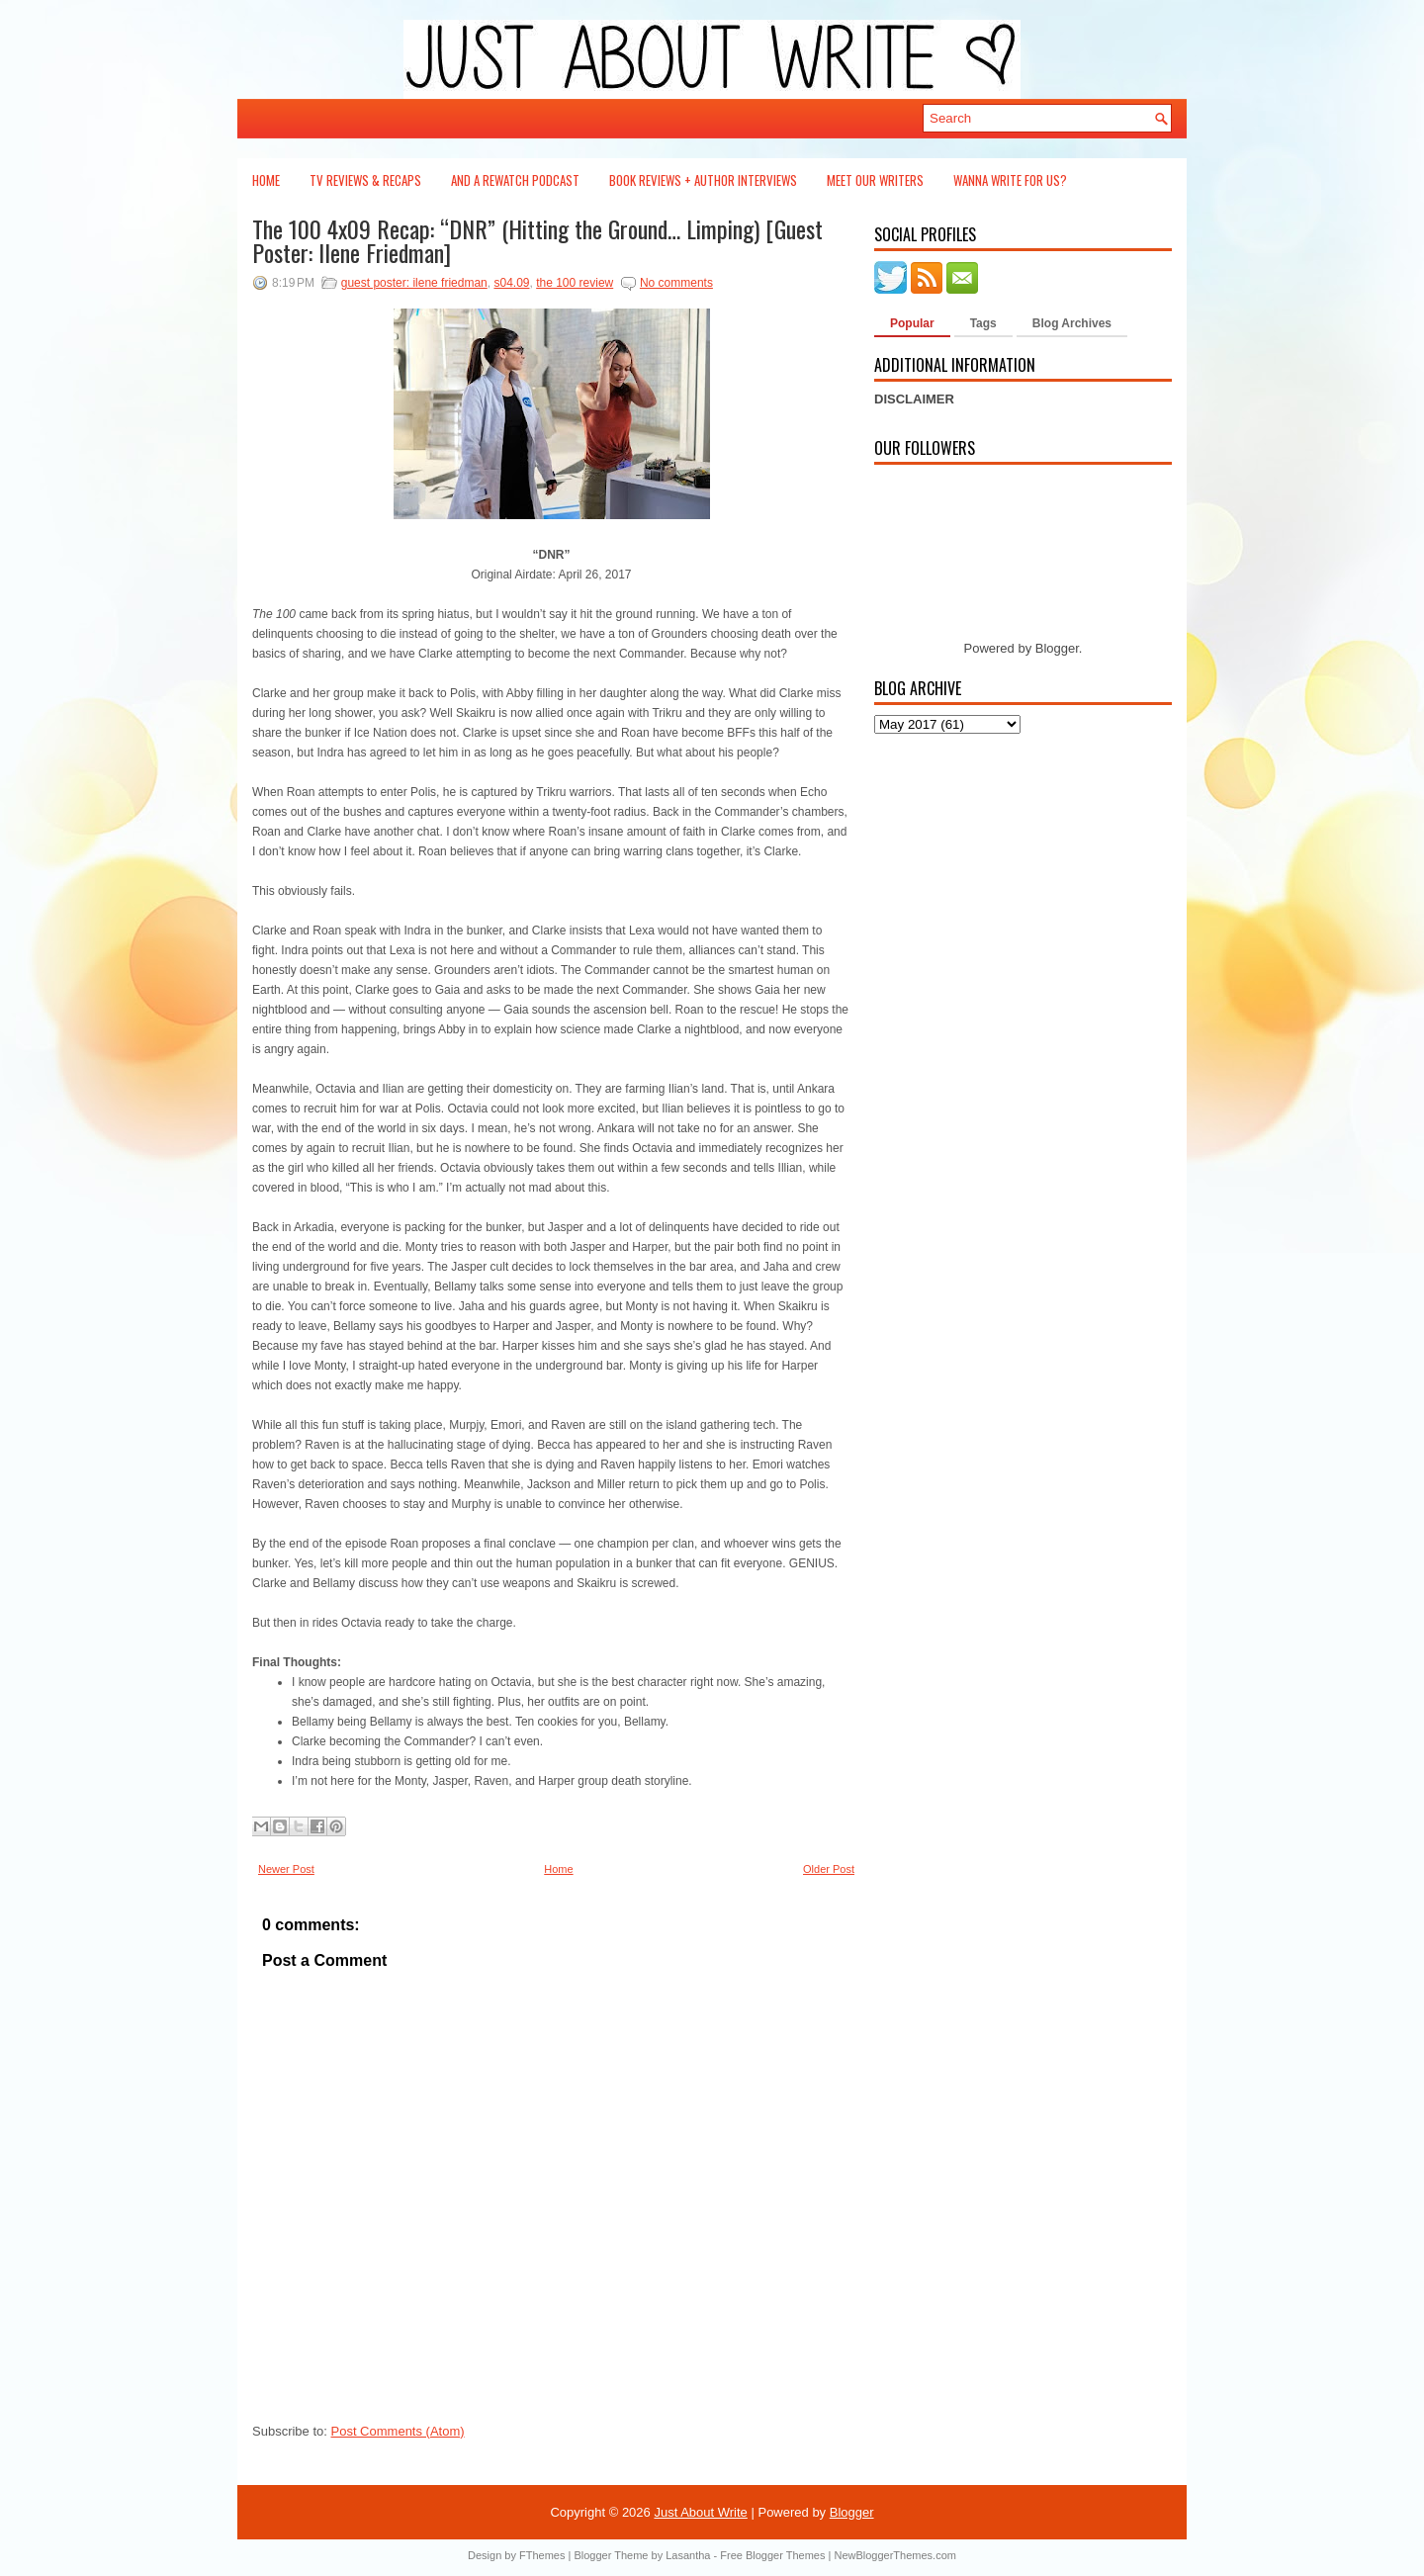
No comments (676, 283)
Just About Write (700, 2512)
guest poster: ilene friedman (414, 283)
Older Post (828, 1869)
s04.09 (511, 283)
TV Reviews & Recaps (365, 180)
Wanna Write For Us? (1010, 180)
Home (266, 180)
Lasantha (688, 2555)
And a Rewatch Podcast (515, 180)
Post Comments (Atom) (398, 2431)
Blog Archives (1072, 323)
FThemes (542, 2555)
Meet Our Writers (875, 180)
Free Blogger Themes (772, 2555)
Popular (912, 323)
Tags (983, 323)
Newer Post (286, 1869)
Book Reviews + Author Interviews (703, 180)
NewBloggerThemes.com (895, 2555)
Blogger (1057, 648)
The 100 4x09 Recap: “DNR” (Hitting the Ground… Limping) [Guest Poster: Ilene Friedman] (537, 240)
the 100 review (574, 283)
